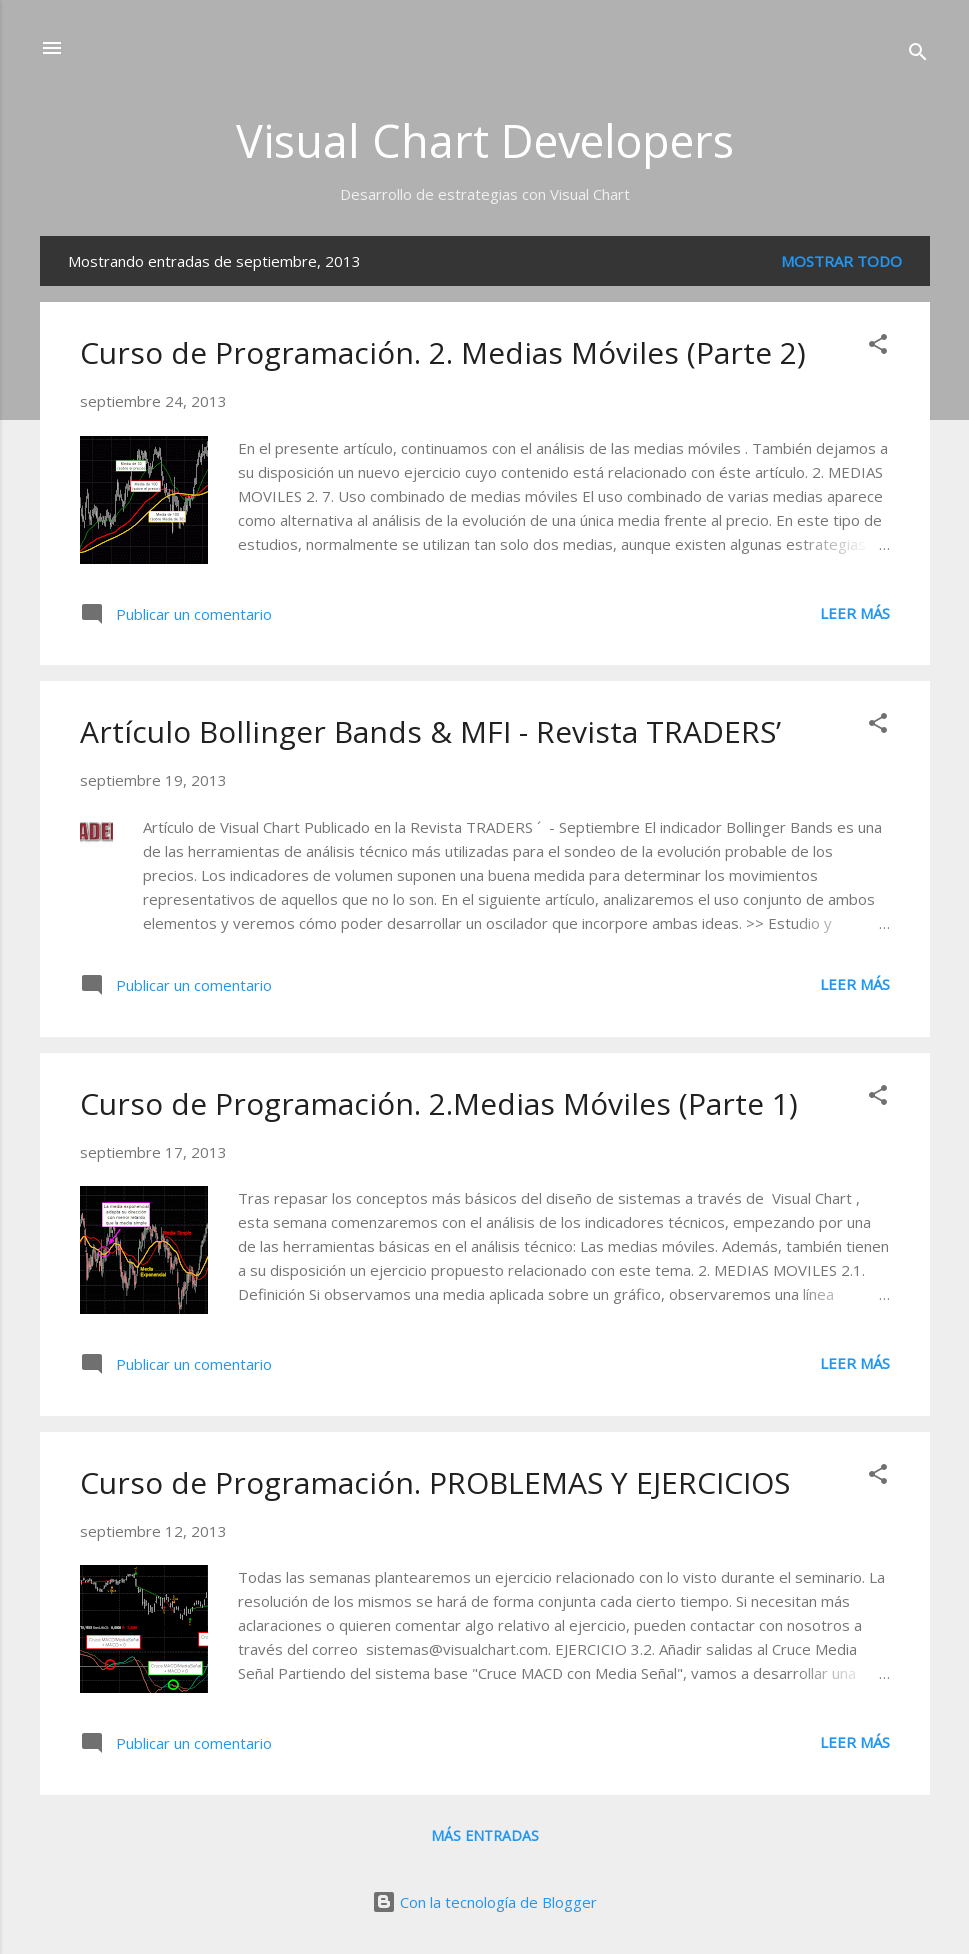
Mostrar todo (841, 261)
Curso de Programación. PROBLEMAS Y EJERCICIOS (435, 1482)
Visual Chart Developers (485, 140)
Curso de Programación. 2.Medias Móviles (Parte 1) (439, 1103)
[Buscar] (918, 54)
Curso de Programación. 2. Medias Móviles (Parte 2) (443, 352)
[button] (878, 347)
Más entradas (485, 1835)
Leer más (855, 613)
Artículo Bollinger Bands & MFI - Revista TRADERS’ (430, 731)
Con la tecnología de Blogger (484, 1902)
